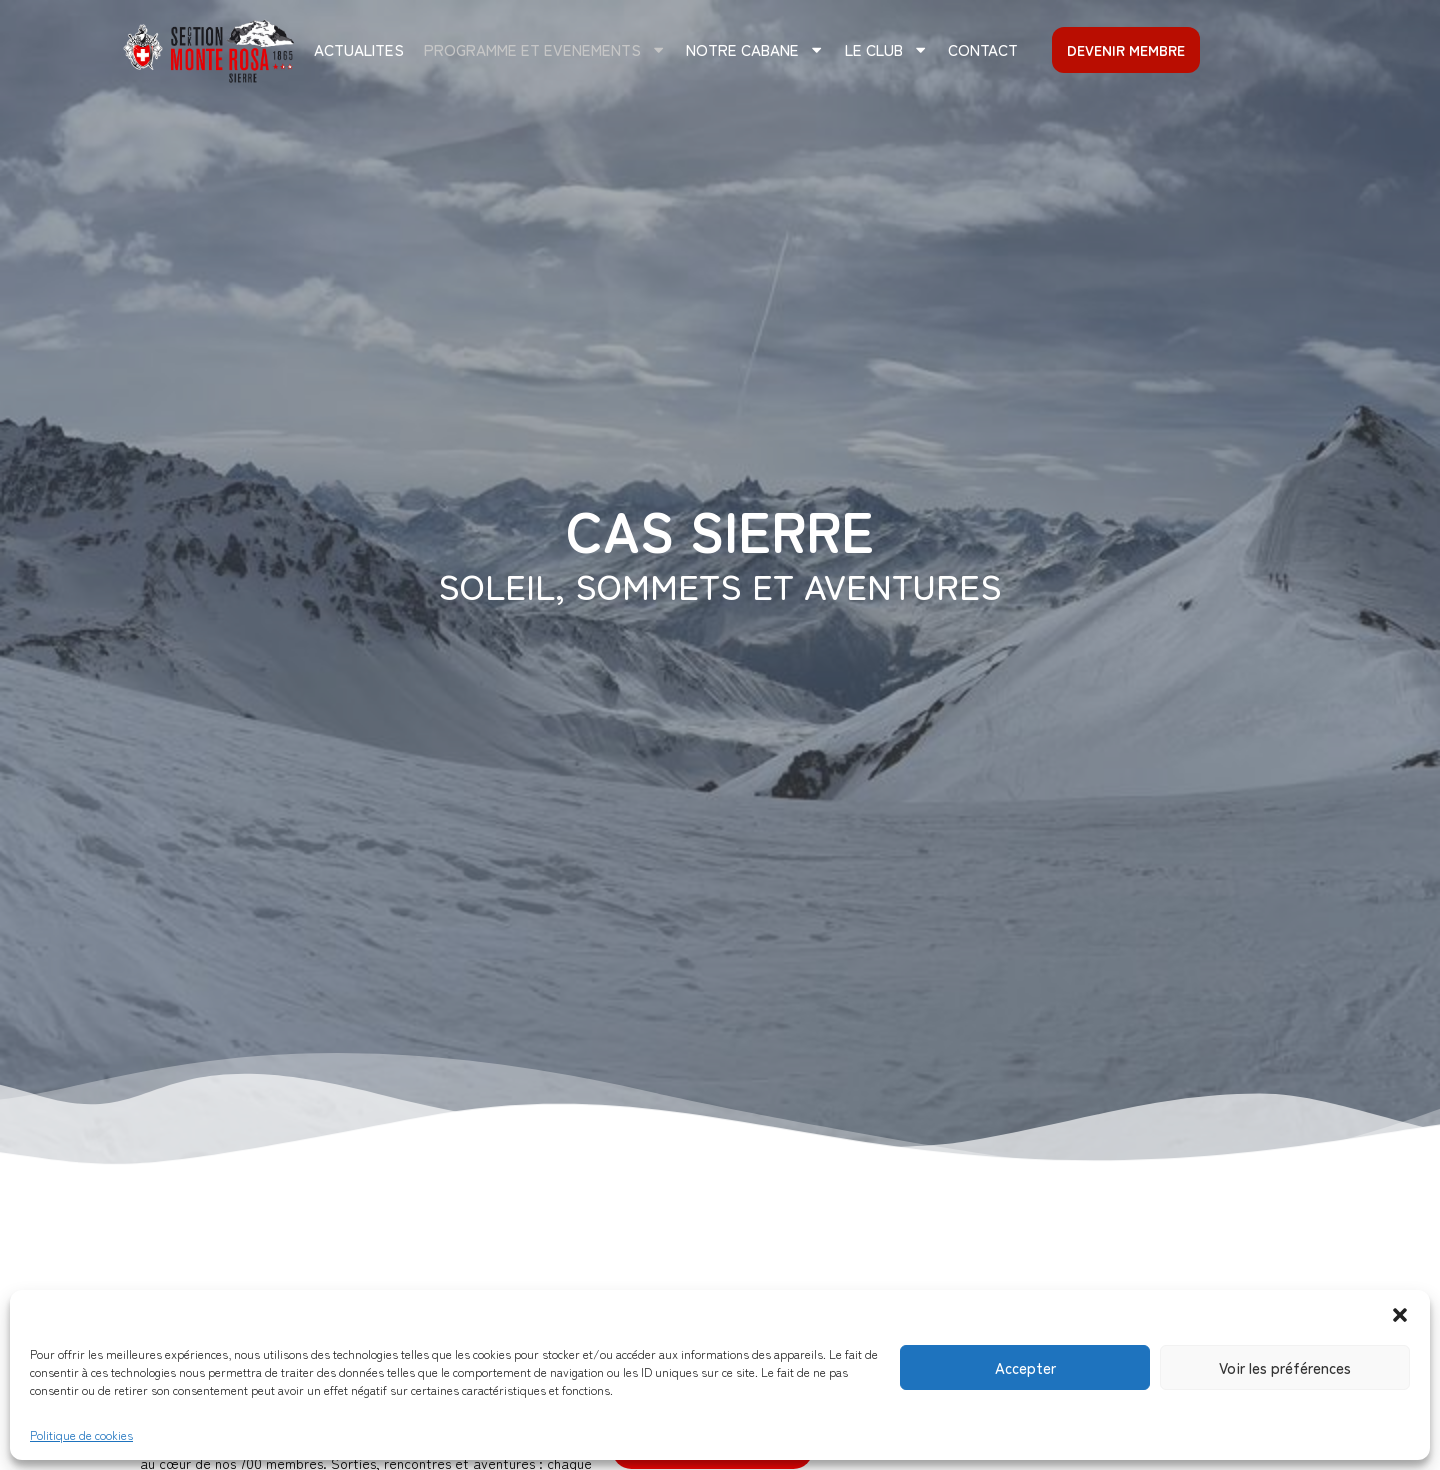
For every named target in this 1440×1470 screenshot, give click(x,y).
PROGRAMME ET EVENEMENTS (545, 49)
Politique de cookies (81, 1434)
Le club (886, 49)
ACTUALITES (359, 49)
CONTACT (983, 49)
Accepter (1025, 1367)
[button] (1400, 1315)
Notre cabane (755, 49)
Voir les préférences (1285, 1367)
